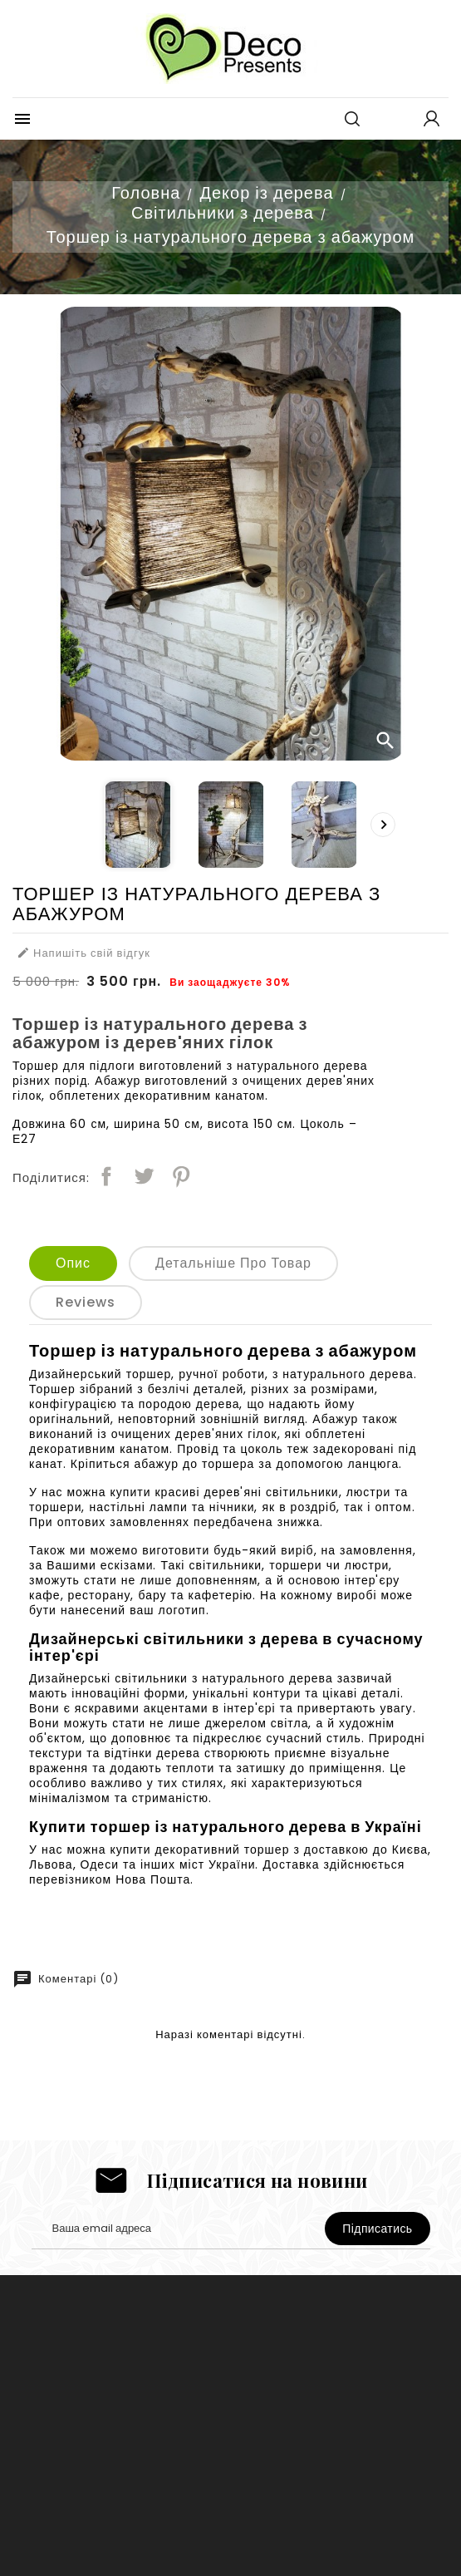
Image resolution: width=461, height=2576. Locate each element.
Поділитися (106, 1176)
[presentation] (382, 824)
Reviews (85, 1302)
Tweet (143, 1176)
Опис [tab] (73, 1263)
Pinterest (181, 1176)
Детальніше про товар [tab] (233, 1263)
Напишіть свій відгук (83, 953)
